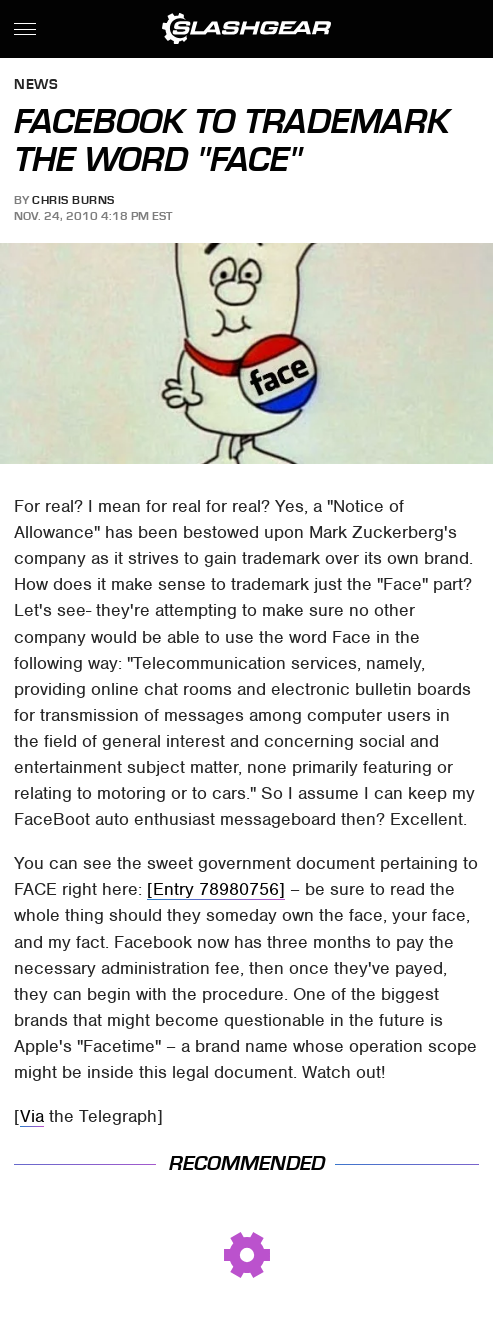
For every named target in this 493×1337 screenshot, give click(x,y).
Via (32, 1116)
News (36, 85)
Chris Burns (73, 200)
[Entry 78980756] (216, 889)
